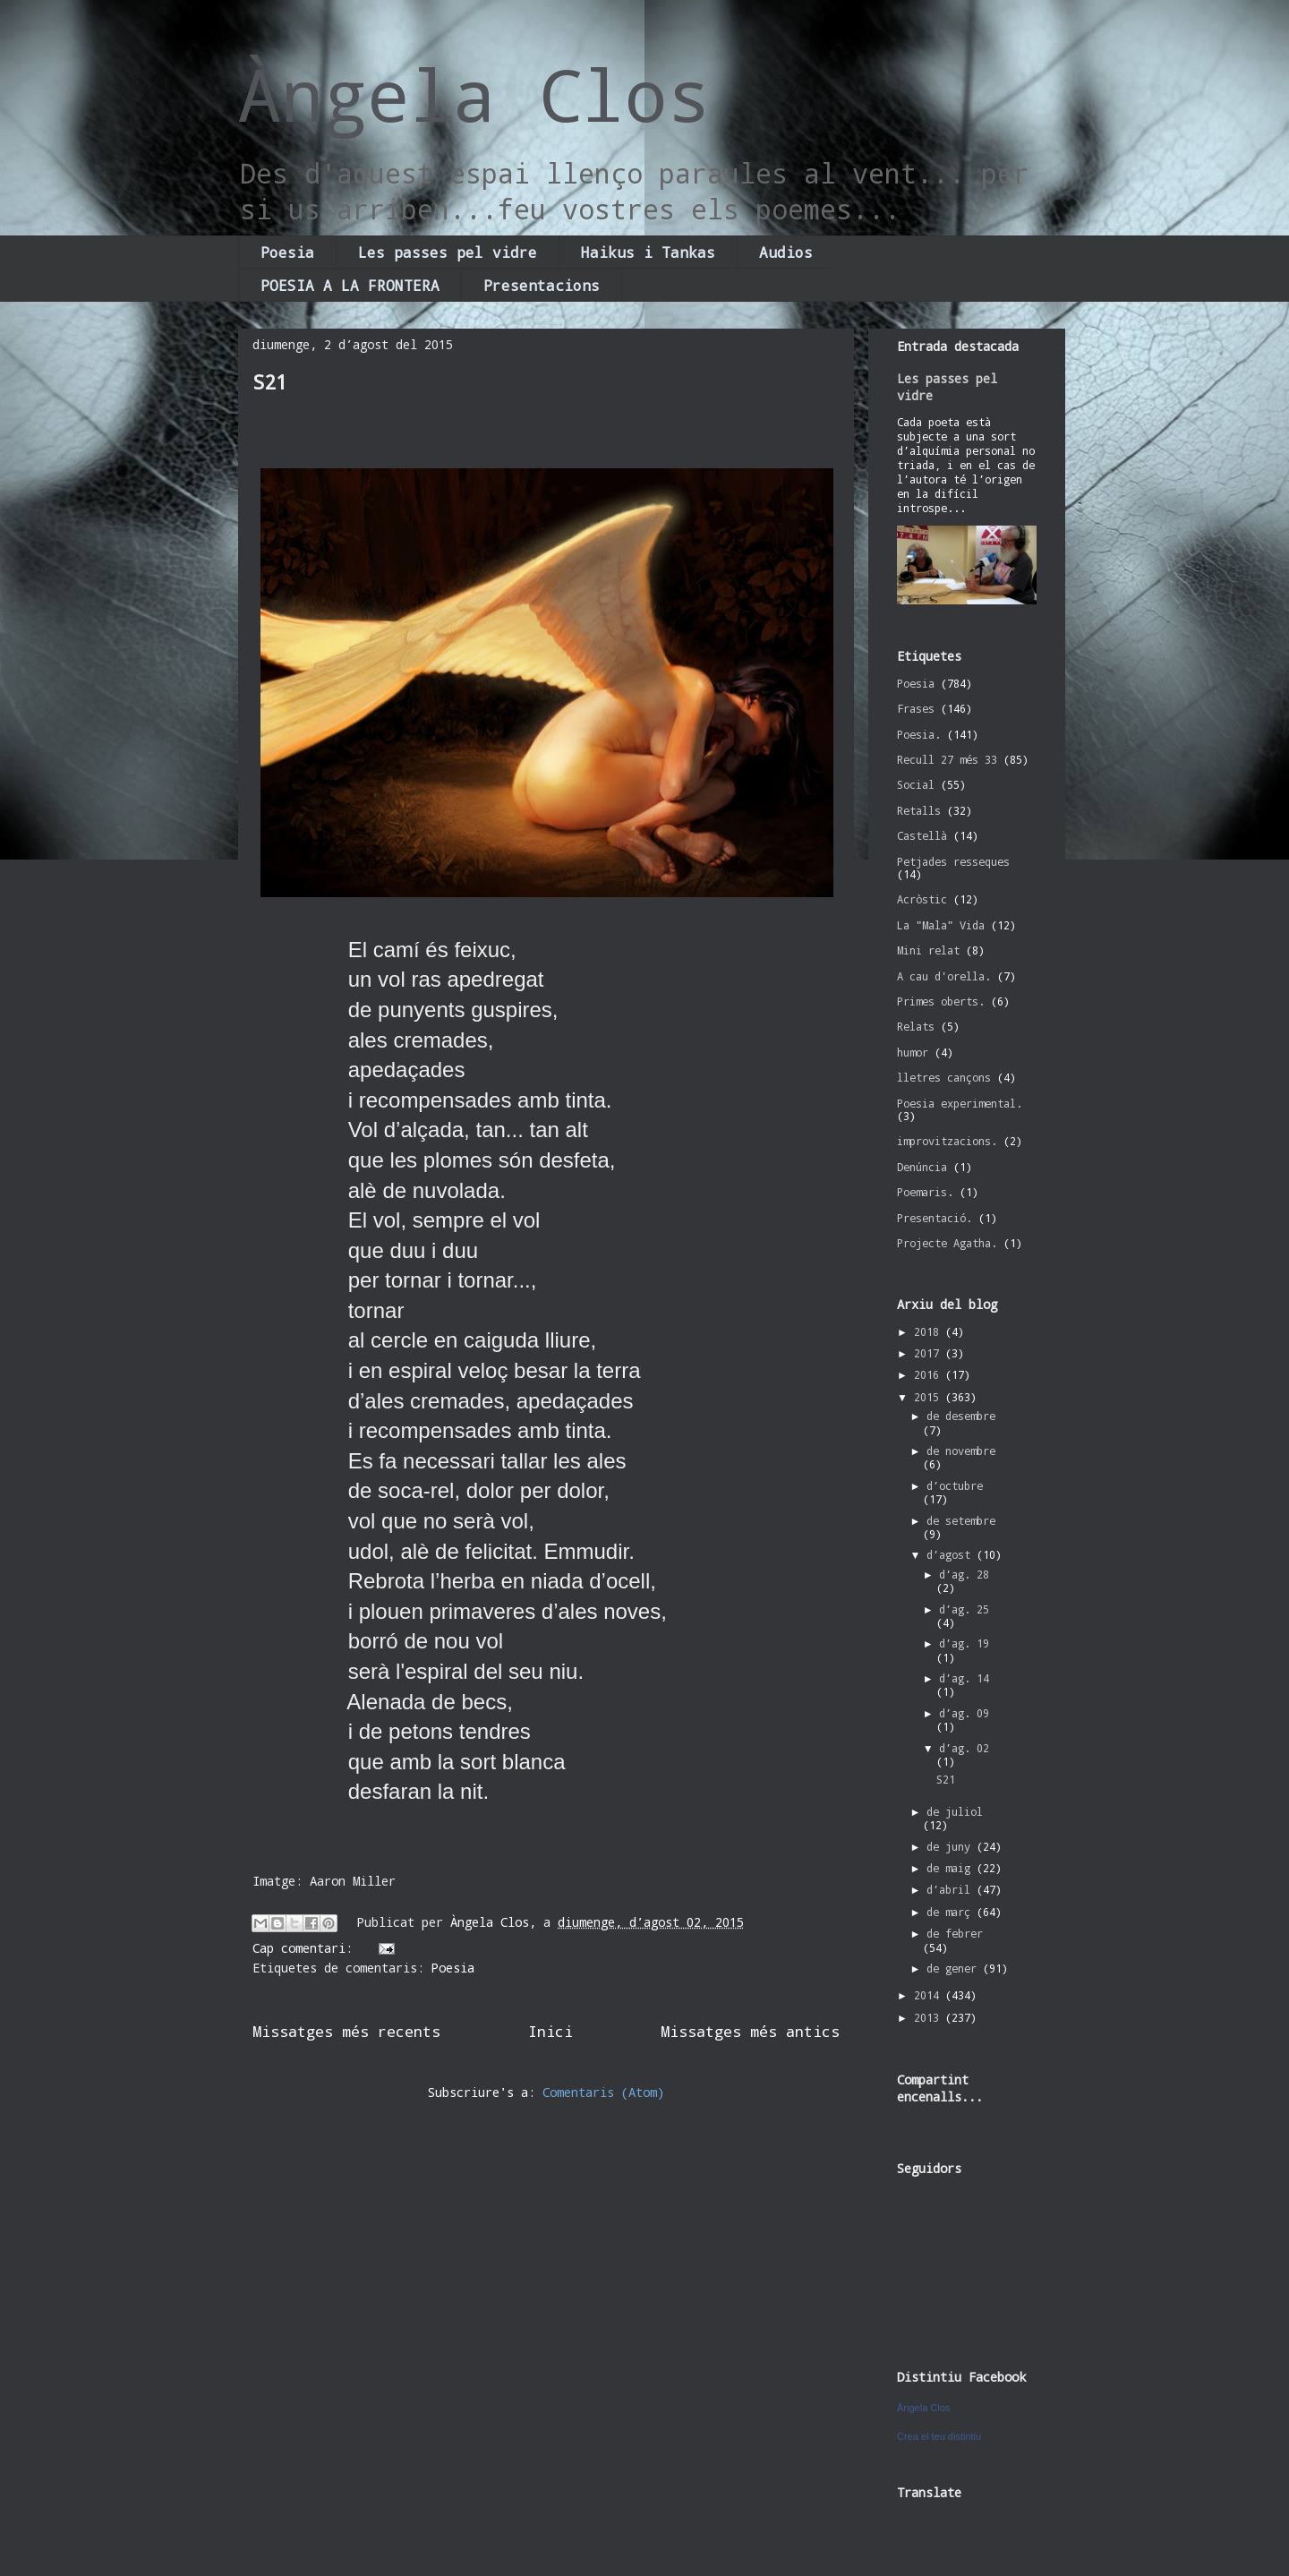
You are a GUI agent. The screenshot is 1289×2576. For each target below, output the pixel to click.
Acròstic (922, 899)
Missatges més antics (750, 2031)
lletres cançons (944, 1077)
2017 (929, 1353)
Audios (786, 252)
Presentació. (934, 1218)
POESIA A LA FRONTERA (350, 285)
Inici (550, 2031)
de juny (951, 1846)
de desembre (960, 1415)
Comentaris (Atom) (603, 2092)
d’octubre (954, 1485)
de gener (954, 1968)
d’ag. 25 (964, 1609)
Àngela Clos (474, 94)
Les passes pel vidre (447, 252)
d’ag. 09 (964, 1713)
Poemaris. (925, 1192)
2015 (929, 1397)
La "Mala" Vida (941, 925)
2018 (929, 1331)
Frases (916, 708)
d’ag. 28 (964, 1574)
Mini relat (928, 950)
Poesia (287, 252)
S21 (269, 382)
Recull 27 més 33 (947, 759)
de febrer (954, 1933)
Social (916, 784)
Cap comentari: (306, 1947)
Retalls (919, 810)
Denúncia (922, 1167)
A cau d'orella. (944, 976)
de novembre (960, 1450)
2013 (929, 2017)
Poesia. (919, 734)
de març (951, 1911)
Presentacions (541, 285)
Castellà (922, 835)
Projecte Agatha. (947, 1243)
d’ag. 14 (964, 1678)
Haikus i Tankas (648, 252)
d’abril (951, 1889)
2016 (929, 1374)
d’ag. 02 (964, 1748)
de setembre (960, 1520)
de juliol (954, 1811)
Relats (916, 1026)
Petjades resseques (953, 861)
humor (912, 1052)
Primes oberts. (941, 1001)
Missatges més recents (346, 2031)
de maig (951, 1868)
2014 (929, 1995)
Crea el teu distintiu (939, 2436)
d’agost (951, 1554)
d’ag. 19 (964, 1643)
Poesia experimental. (959, 1103)
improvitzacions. (947, 1141)
